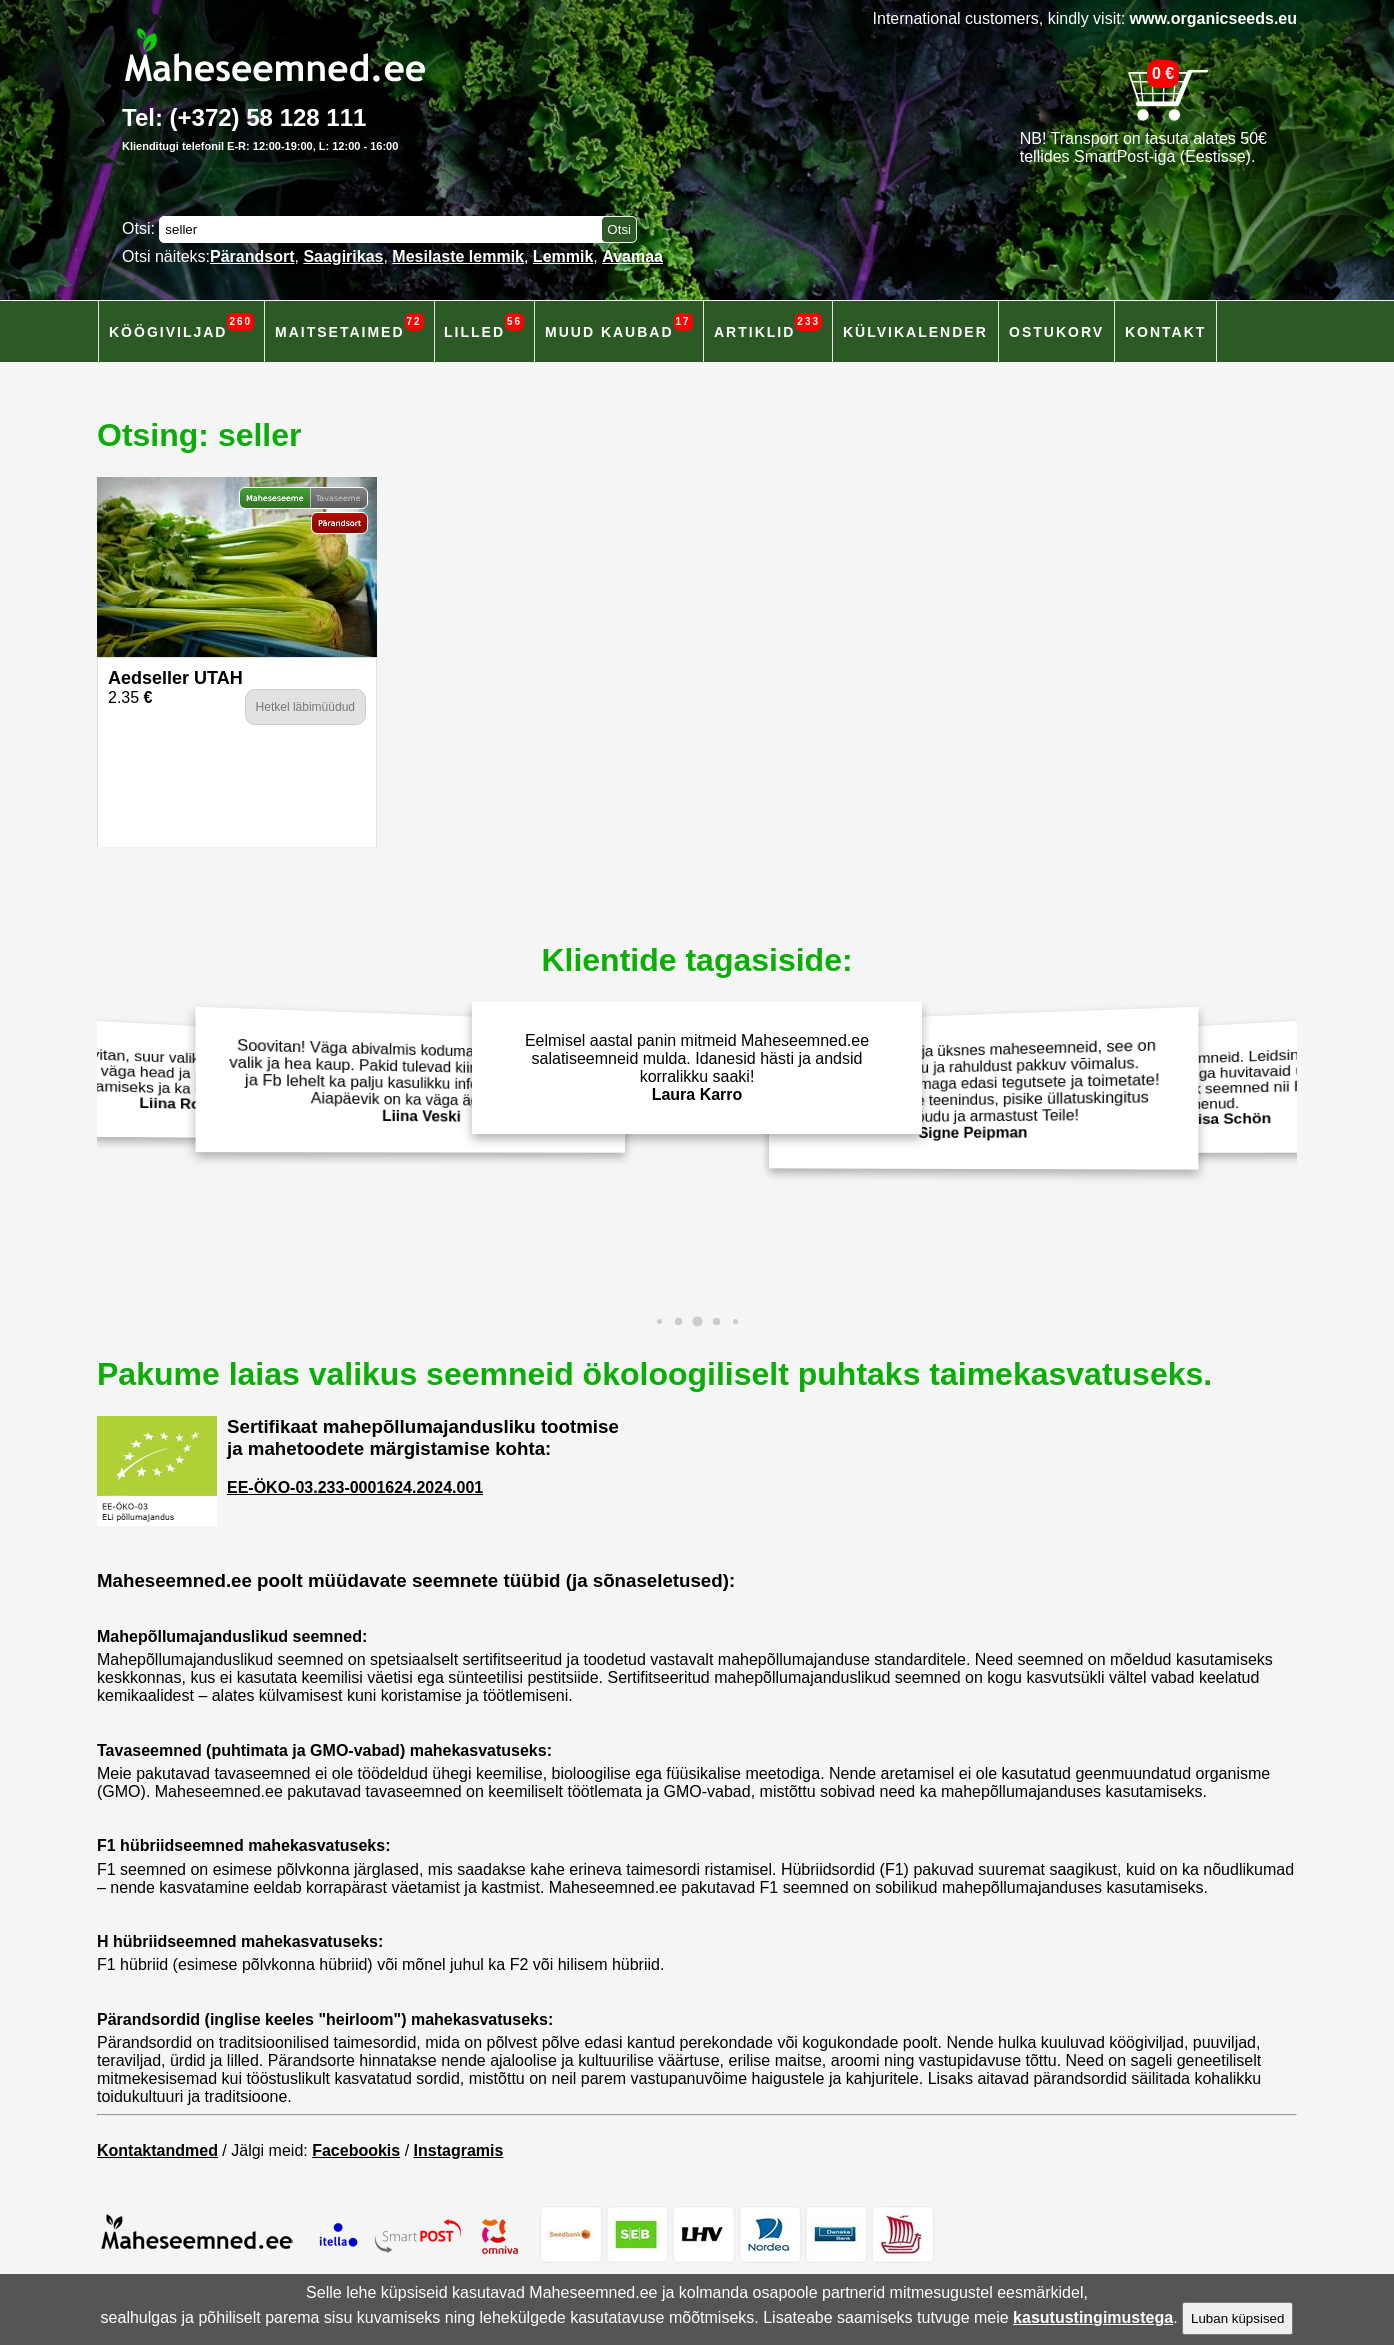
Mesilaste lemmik (458, 256)
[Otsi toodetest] (619, 229)
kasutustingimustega (1093, 2317)
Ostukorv (1056, 332)
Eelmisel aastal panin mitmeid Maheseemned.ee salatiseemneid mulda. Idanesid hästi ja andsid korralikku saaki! (697, 1067)
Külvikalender (915, 332)
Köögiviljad (181, 326)
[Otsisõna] (385, 229)
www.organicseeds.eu (1213, 18)
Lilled (484, 326)
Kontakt (1165, 332)
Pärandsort (252, 256)
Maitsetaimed (349, 326)
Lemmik (563, 256)
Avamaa (632, 256)
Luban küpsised (1237, 2318)
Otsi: (140, 228)
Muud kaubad (619, 326)
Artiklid (768, 326)
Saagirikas (343, 256)
